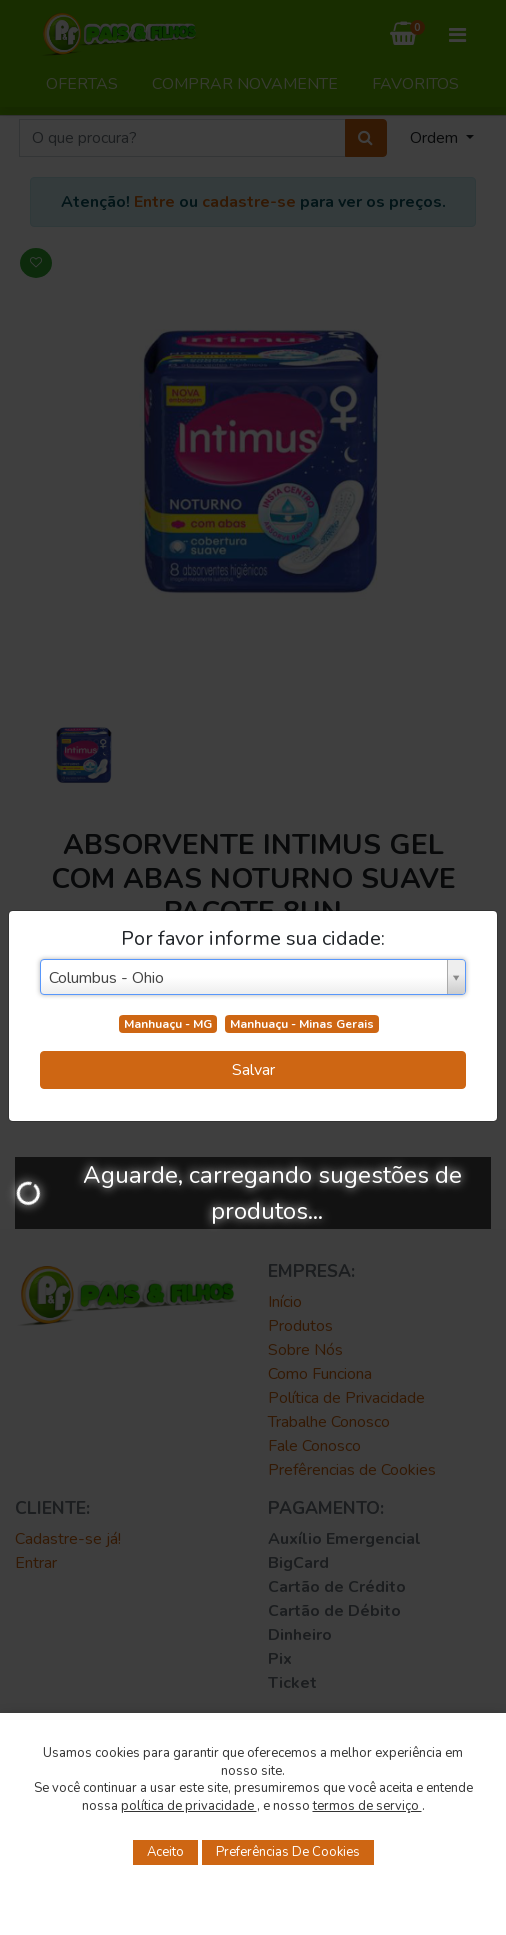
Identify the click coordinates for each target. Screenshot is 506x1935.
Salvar (253, 1070)
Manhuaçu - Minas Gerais (302, 1024)
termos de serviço (367, 1806)
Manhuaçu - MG (168, 1024)
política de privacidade (189, 1806)
